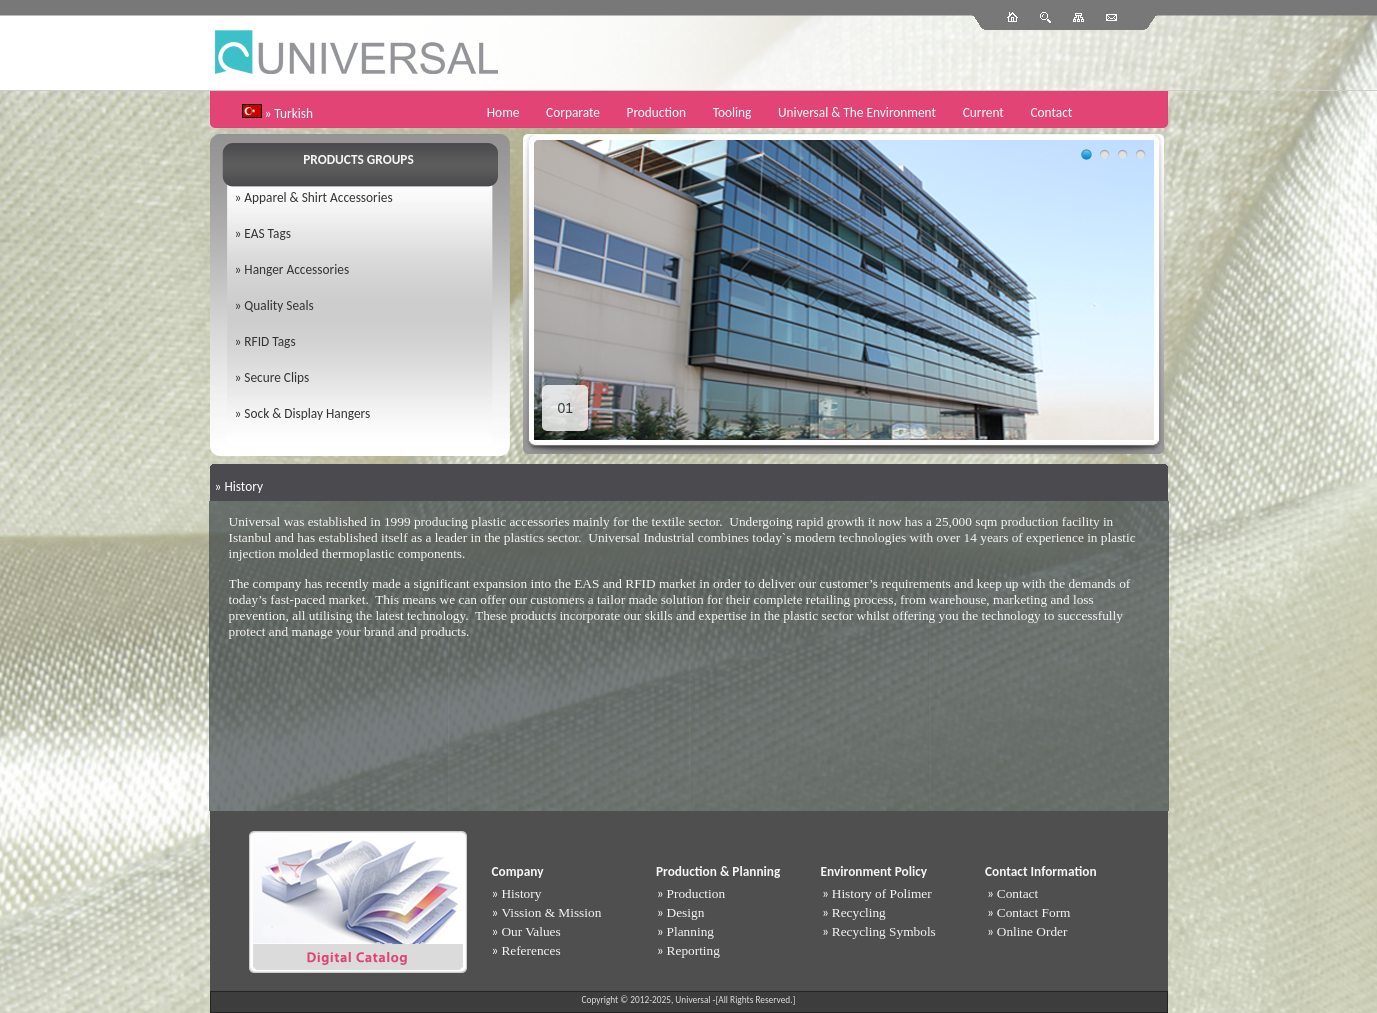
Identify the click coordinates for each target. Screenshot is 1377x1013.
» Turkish (289, 113)
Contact (1051, 112)
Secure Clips (276, 377)
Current (983, 112)
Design (686, 912)
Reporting (693, 950)
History (521, 893)
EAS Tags (267, 233)
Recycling (859, 912)
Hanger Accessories (296, 269)
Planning (690, 931)
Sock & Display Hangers (307, 413)
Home (503, 112)
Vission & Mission (551, 912)
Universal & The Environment (857, 112)
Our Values (530, 931)
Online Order (1032, 931)
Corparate (573, 112)
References (530, 950)
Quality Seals (278, 305)
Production (656, 112)
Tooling (732, 112)
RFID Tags (269, 341)
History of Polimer (882, 893)
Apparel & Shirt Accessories (318, 197)
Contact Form (1034, 912)
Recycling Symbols (884, 931)
